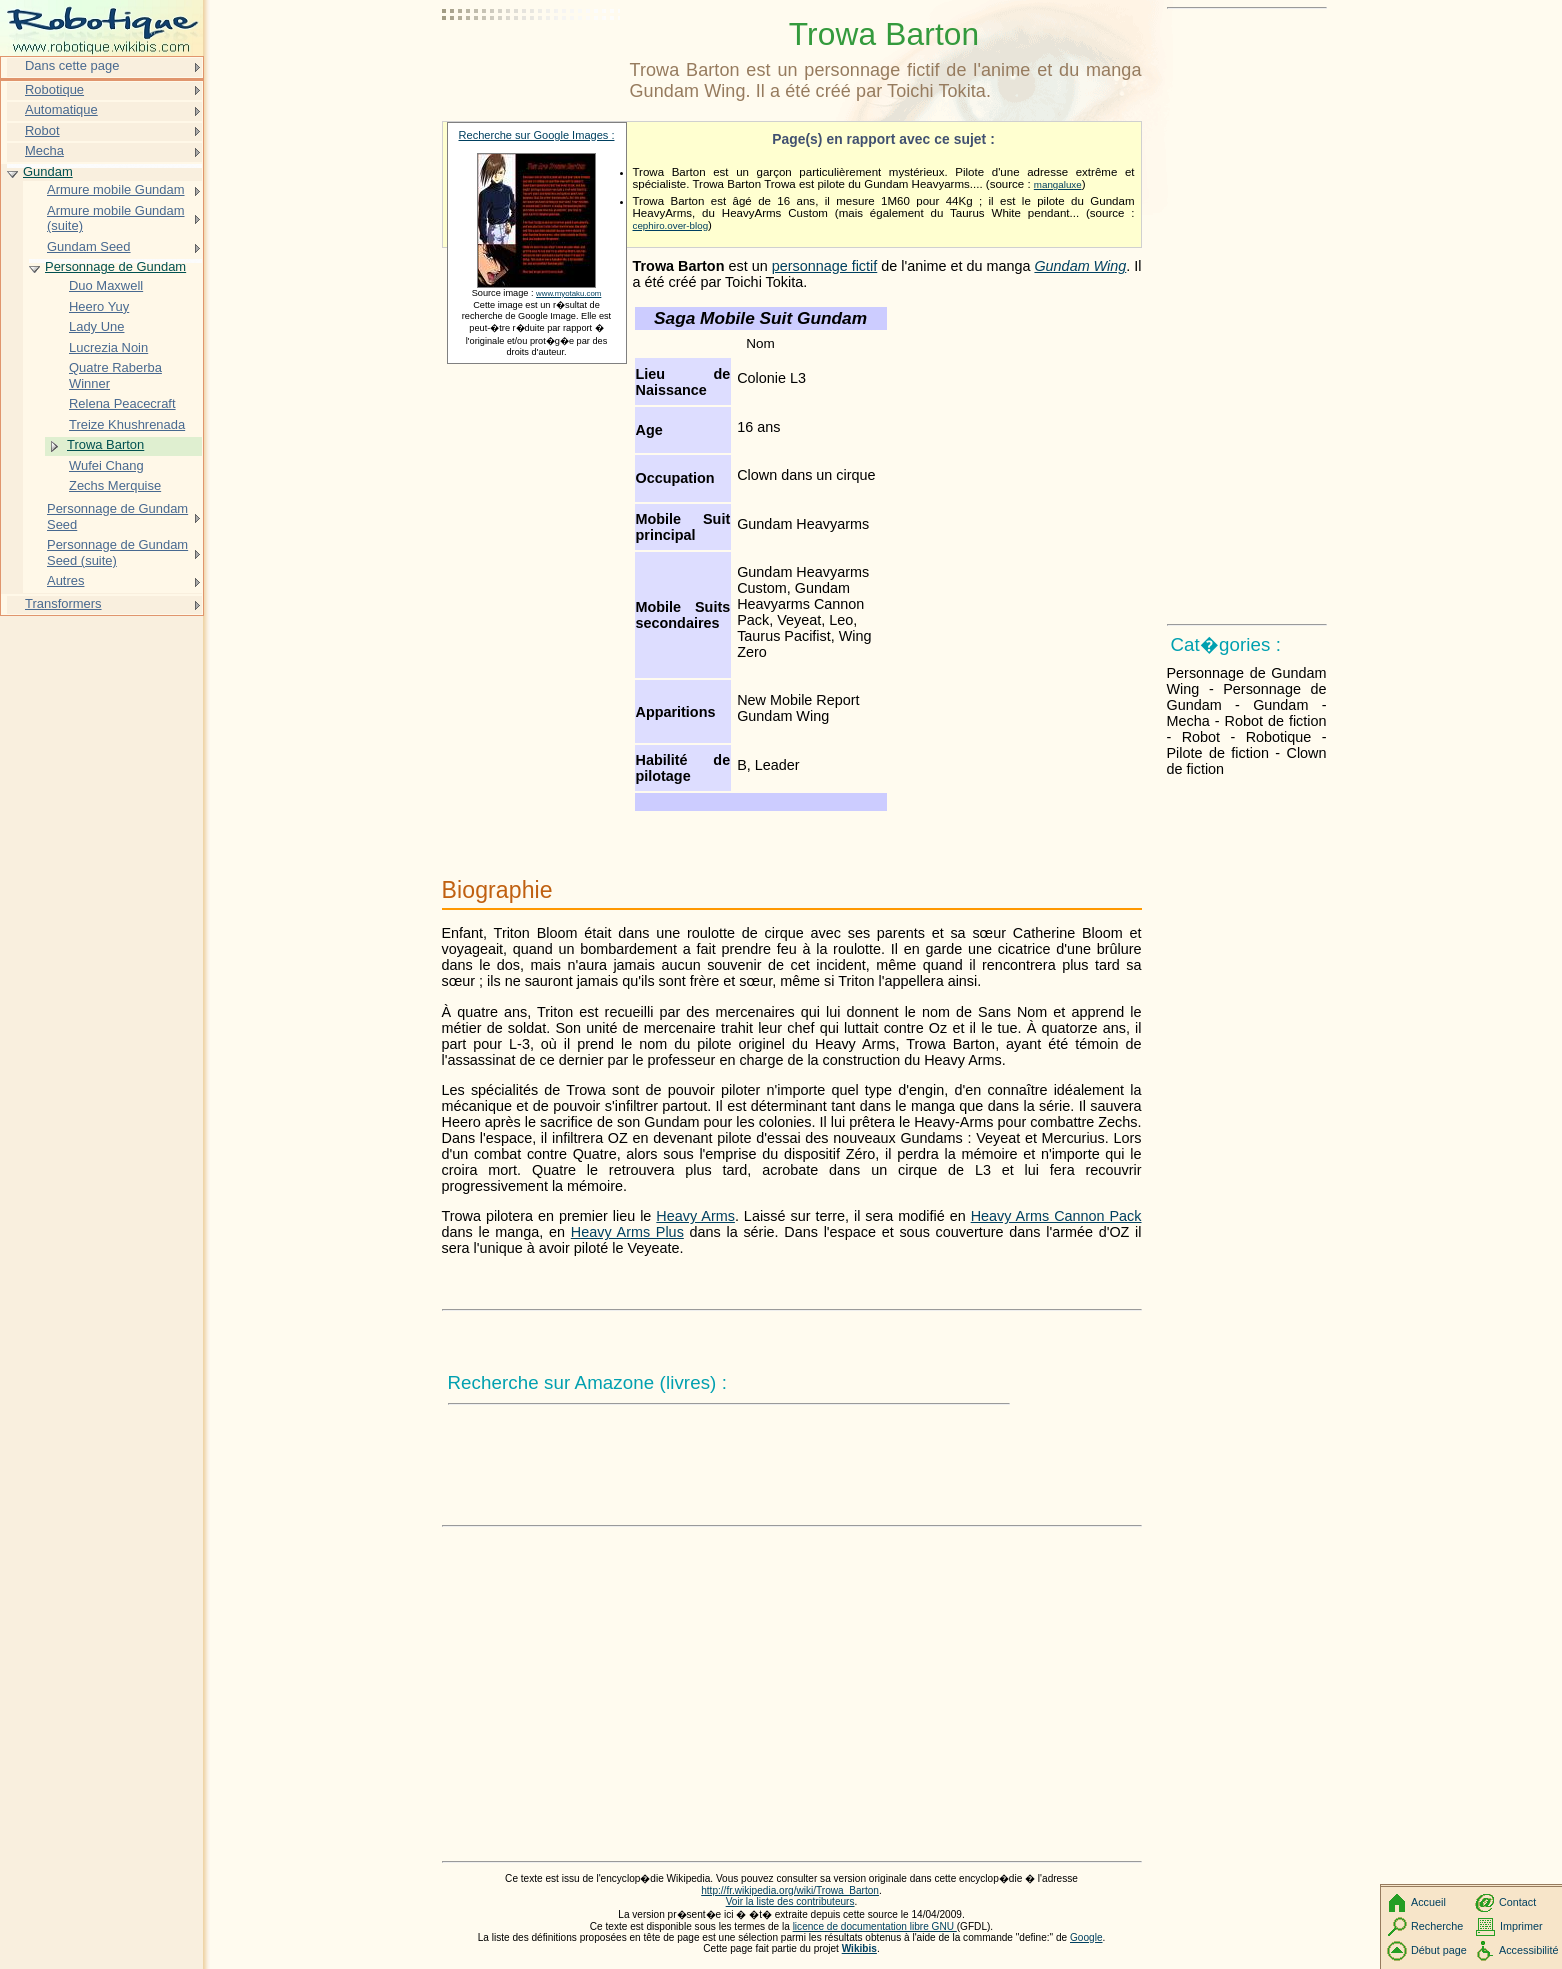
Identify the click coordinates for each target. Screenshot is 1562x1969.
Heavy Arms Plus (627, 1232)
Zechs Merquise (115, 485)
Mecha (44, 150)
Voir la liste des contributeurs (790, 1901)
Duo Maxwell (106, 285)
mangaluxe (1058, 184)
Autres (65, 580)
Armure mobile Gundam (116, 189)
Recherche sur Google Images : (537, 135)
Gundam (48, 171)
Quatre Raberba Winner (115, 375)
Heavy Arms (695, 1216)
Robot (42, 130)
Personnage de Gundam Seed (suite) (117, 552)
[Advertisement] (532, 65)
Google (1086, 1937)
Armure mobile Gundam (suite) (116, 218)
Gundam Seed (89, 246)
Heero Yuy (99, 306)
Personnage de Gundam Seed (117, 516)
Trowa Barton (105, 444)
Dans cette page (72, 65)
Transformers (63, 603)
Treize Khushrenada (127, 424)
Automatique (61, 109)
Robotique (54, 89)
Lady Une (96, 326)
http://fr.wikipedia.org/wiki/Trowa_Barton (790, 1890)
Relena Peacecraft (122, 403)
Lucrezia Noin (108, 347)
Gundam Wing (1080, 266)
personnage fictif (825, 266)
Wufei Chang (106, 465)
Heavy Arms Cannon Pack (1056, 1216)
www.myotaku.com (568, 293)
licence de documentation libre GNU (875, 1926)
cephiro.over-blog (671, 225)
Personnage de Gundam (115, 266)
